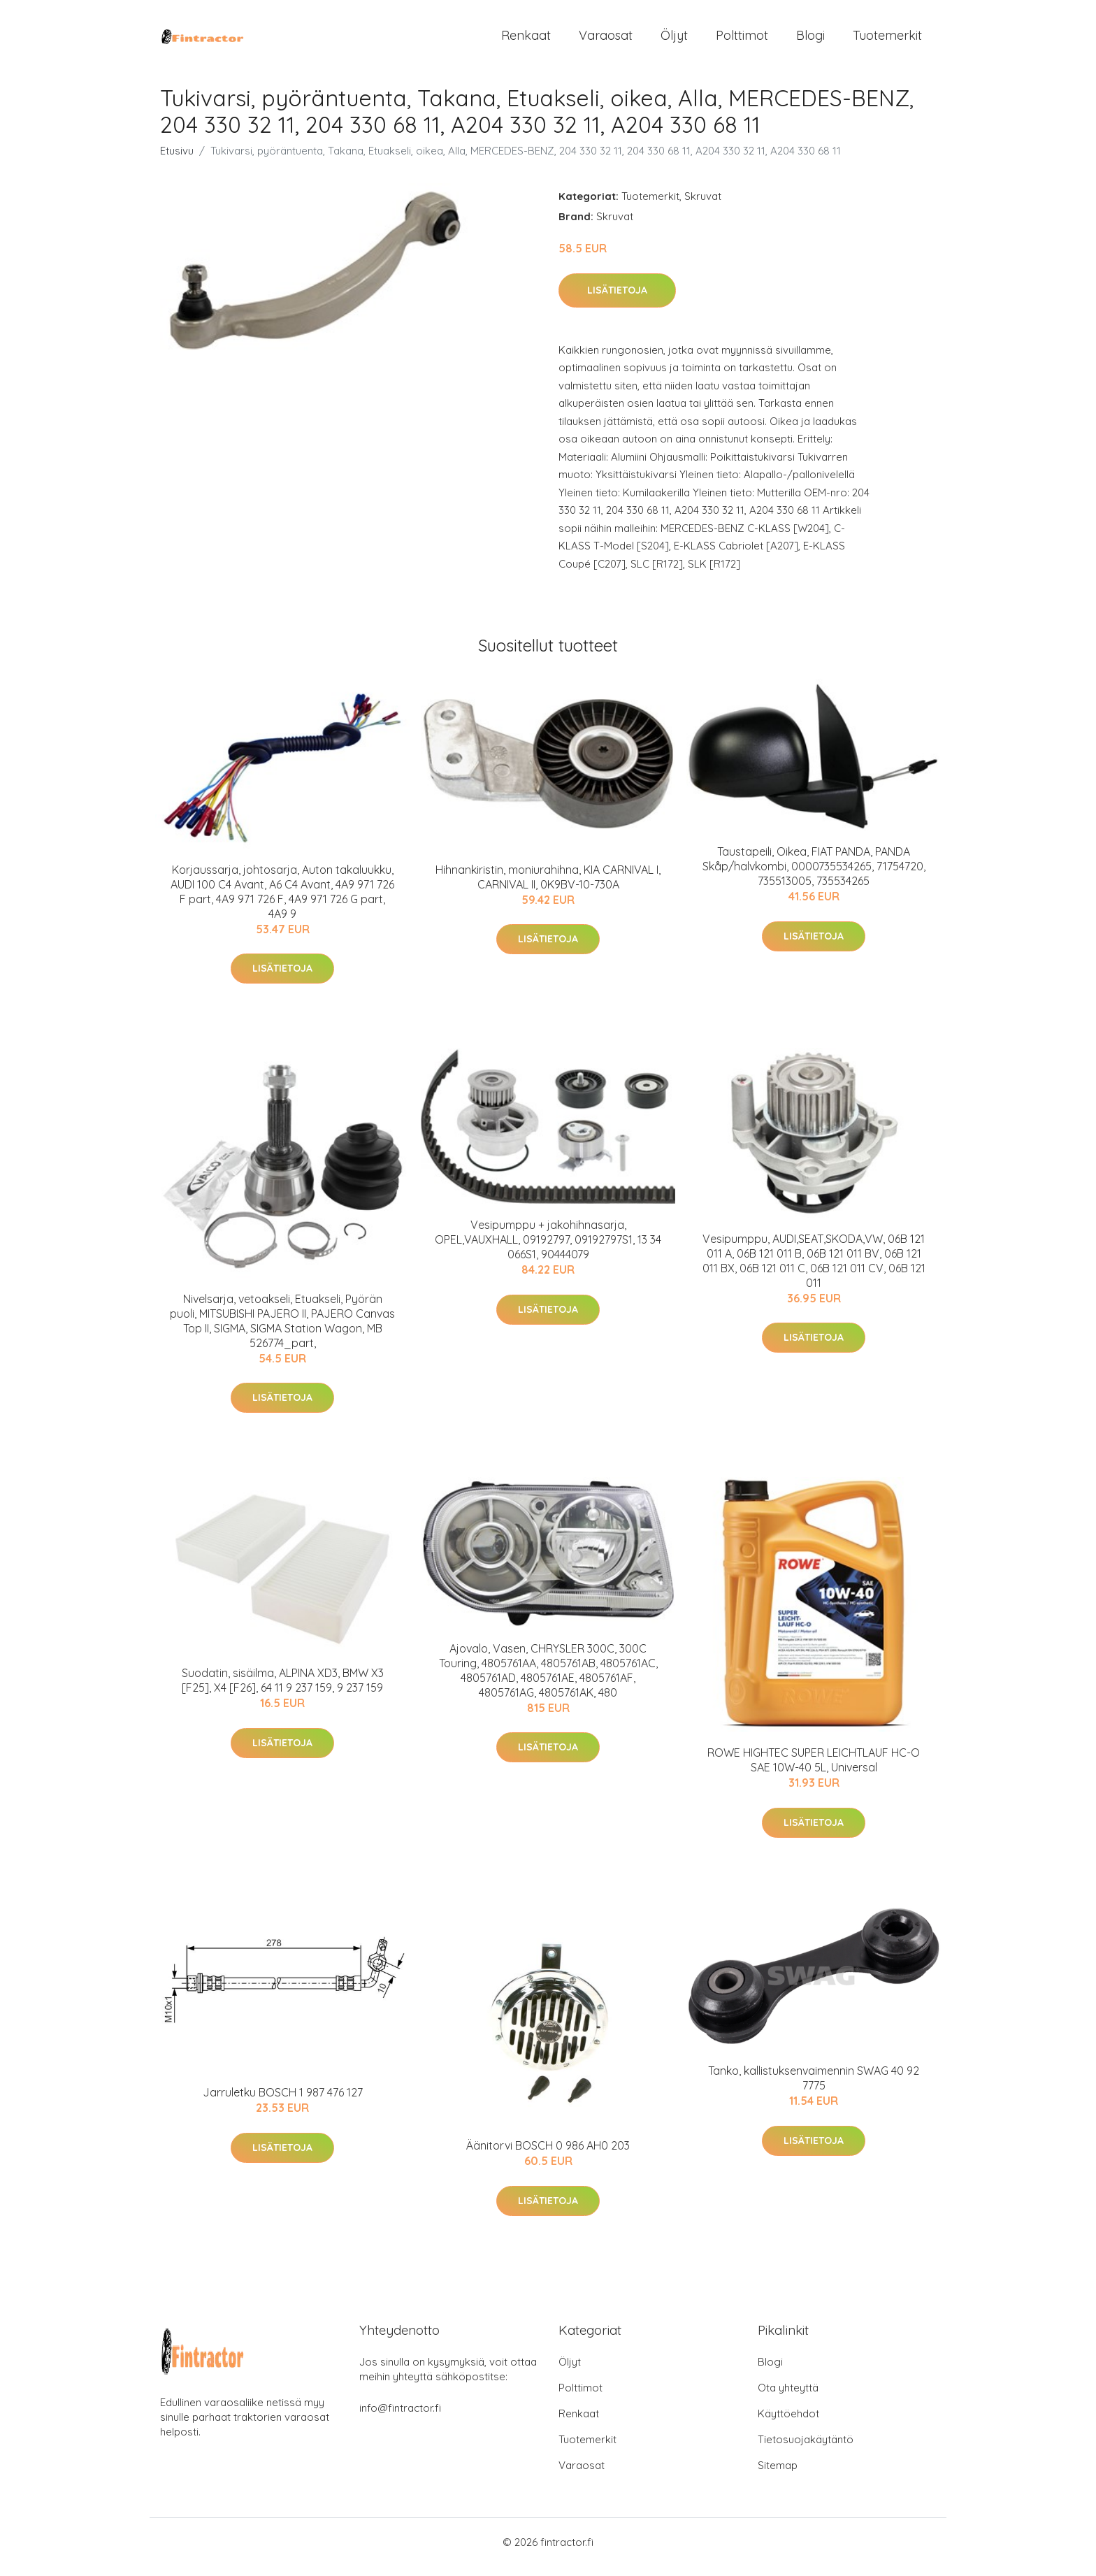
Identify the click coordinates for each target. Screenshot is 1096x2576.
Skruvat (702, 206)
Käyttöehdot (788, 2423)
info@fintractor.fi (400, 2417)
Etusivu (177, 160)
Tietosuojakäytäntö (805, 2449)
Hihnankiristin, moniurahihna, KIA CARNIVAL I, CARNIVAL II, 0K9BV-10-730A (548, 886)
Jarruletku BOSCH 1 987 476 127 (283, 2102)
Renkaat (526, 40)
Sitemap (778, 2475)
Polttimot (742, 40)
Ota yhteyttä (788, 2397)
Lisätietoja (617, 300)
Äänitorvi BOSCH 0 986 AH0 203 (548, 2155)
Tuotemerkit (887, 40)
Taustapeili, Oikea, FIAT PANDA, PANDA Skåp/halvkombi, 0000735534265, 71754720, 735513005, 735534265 (813, 876)
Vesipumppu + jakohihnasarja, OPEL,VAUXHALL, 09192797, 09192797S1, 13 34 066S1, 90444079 (548, 1249)
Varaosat (606, 40)
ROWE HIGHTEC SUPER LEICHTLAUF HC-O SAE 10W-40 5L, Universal (813, 1769)
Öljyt (674, 40)
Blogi (810, 40)
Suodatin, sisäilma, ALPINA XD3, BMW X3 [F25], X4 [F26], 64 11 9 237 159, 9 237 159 (283, 1690)
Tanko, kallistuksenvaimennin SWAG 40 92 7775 (813, 2087)
